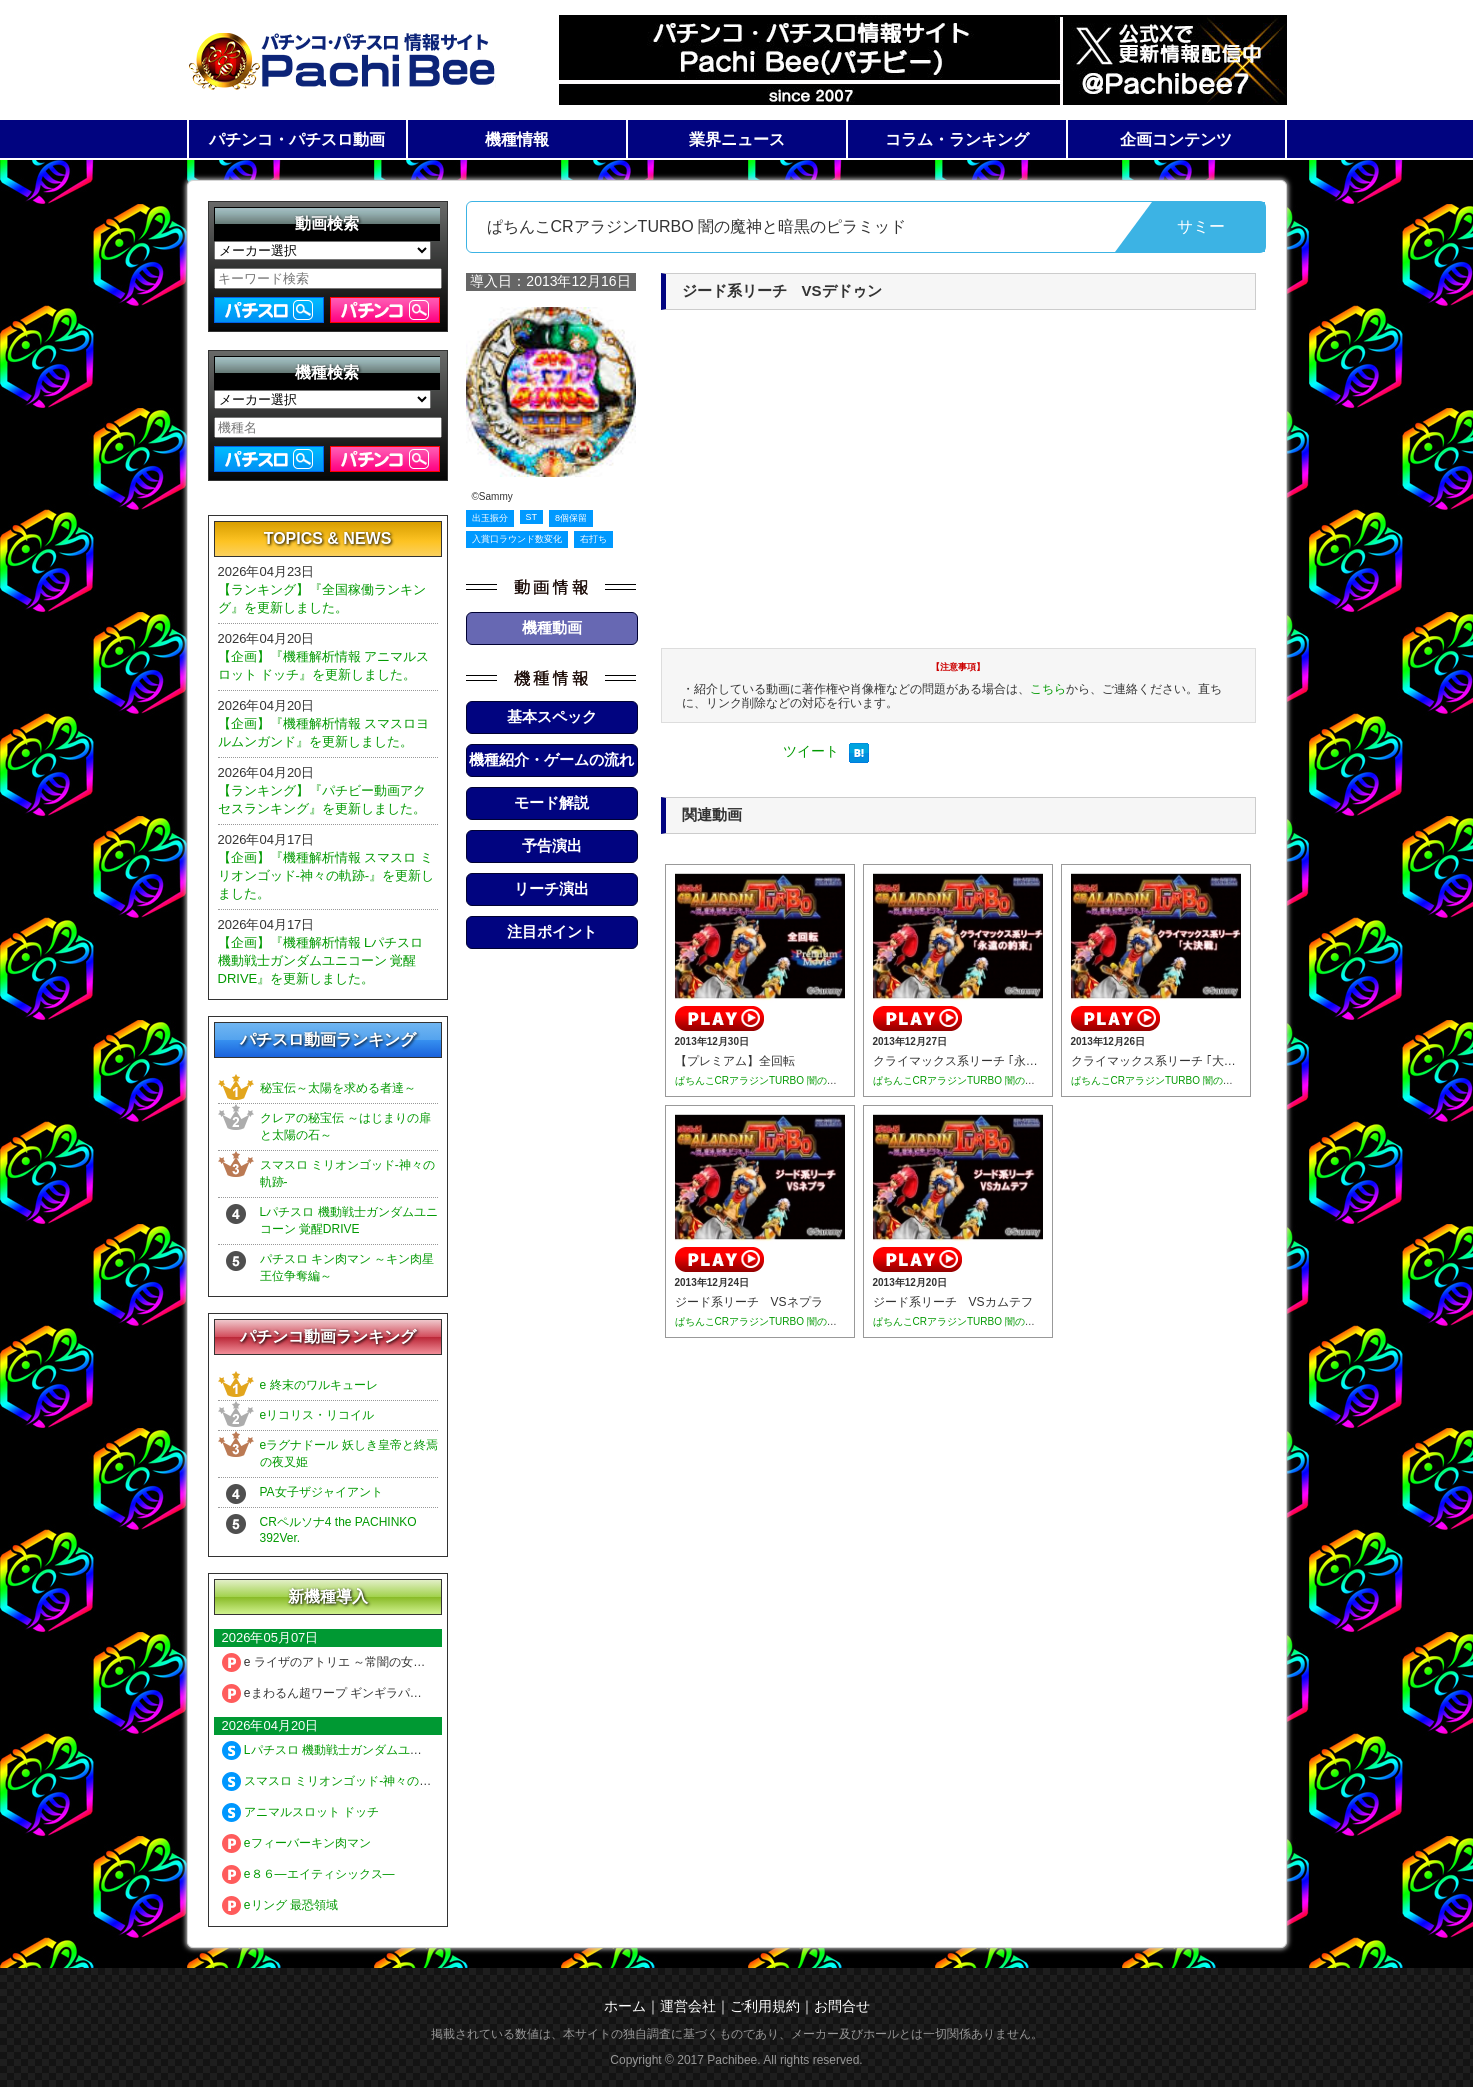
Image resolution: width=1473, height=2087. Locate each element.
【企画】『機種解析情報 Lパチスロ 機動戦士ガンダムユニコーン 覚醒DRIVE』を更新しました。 (321, 960)
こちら (1048, 689)
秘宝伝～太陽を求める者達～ (338, 1088)
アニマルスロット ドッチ (301, 1812)
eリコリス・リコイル (317, 1415)
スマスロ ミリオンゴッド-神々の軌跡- (335, 1781)
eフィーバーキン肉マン (296, 1843)
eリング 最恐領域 (280, 1905)
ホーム (625, 2006)
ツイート (811, 751)
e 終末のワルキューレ (319, 1385)
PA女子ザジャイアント (321, 1492)
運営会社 (688, 2006)
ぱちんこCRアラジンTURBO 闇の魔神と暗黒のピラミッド (806, 1080)
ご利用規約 (765, 2006)
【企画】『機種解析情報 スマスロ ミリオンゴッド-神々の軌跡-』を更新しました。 (326, 875)
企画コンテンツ (1176, 139)
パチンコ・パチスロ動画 (297, 139)
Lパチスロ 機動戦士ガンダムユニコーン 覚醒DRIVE (372, 1750)
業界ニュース (737, 139)
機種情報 (517, 139)
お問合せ (842, 2006)
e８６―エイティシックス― (308, 1874)
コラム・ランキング (957, 139)
